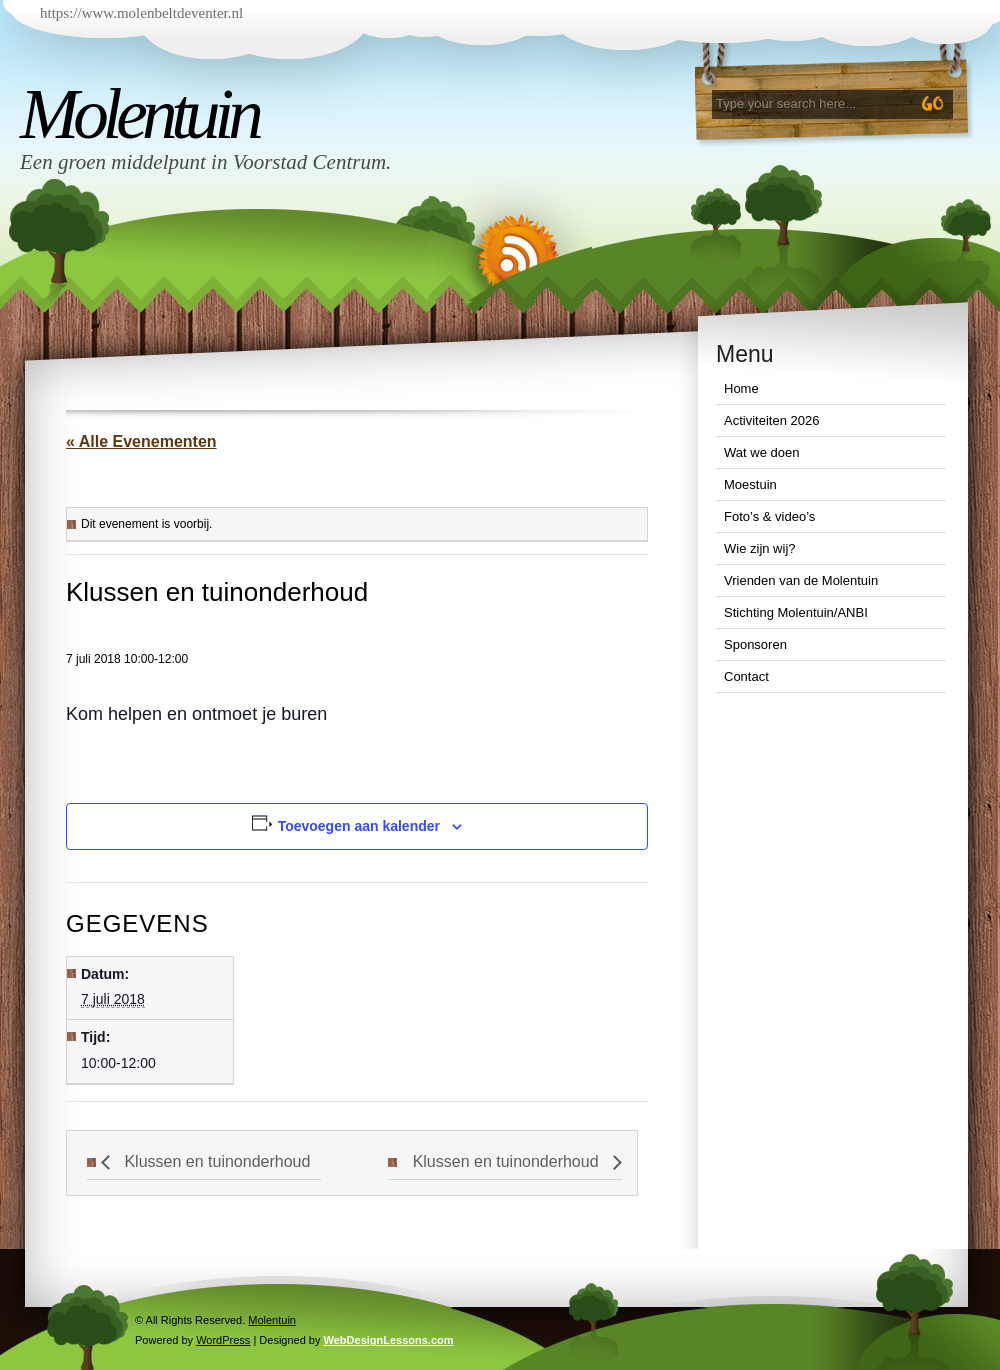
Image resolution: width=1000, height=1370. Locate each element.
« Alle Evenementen (141, 441)
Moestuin (750, 484)
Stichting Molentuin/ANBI (796, 612)
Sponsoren (755, 644)
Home (741, 388)
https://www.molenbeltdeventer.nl (141, 13)
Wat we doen (761, 452)
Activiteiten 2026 (771, 420)
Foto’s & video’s (769, 516)
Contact (746, 676)
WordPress (223, 1340)
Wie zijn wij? (760, 548)
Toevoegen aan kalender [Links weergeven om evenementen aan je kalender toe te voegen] (359, 826)
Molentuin (139, 114)
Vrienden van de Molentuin (801, 580)
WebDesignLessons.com (389, 1340)
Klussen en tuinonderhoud (215, 1161)
